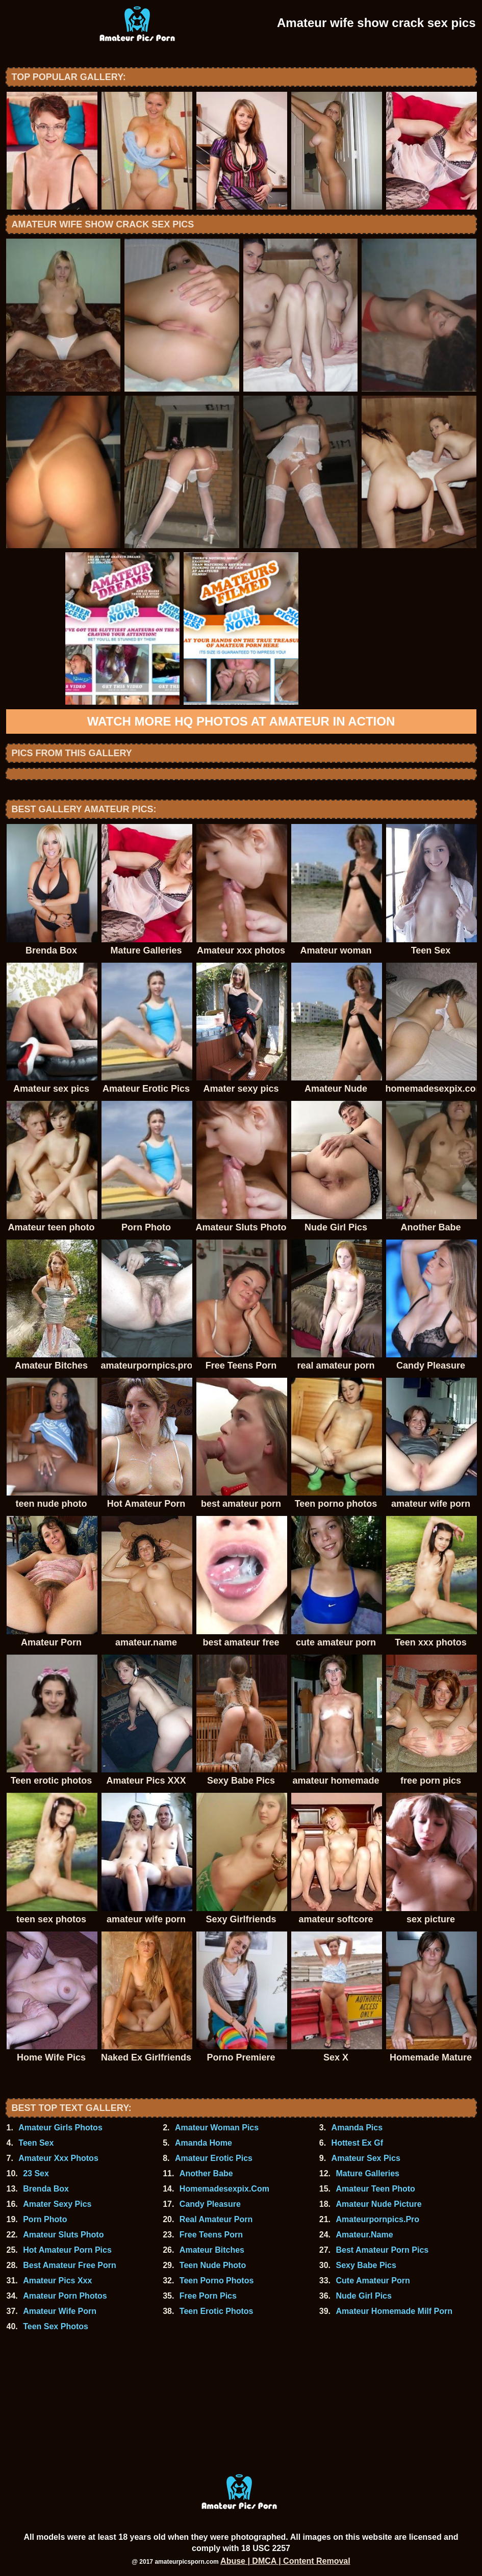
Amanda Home (203, 2143)
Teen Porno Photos (216, 2280)
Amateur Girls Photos (60, 2127)
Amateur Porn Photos (65, 2295)
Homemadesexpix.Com (224, 2188)
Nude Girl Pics (364, 2295)
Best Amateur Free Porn (69, 2265)
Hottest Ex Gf (357, 2143)
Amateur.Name (364, 2234)
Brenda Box (46, 2188)
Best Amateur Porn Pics (382, 2250)
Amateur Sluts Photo (63, 2234)
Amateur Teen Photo (375, 2188)
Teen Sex (36, 2143)
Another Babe (206, 2173)
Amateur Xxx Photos (58, 2158)
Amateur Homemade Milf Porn (394, 2311)
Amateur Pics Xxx (57, 2280)
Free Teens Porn (211, 2234)
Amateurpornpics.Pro (378, 2219)
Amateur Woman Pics (217, 2127)
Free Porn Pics (208, 2295)
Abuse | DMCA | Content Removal (285, 2561)
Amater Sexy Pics (57, 2204)
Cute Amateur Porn (373, 2280)
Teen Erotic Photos (216, 2311)
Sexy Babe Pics (366, 2265)
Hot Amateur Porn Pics (67, 2250)
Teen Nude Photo (213, 2265)
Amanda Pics (357, 2127)
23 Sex (36, 2173)
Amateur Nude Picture (379, 2204)
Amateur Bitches (212, 2250)
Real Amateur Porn (216, 2219)
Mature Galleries (368, 2173)
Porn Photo (45, 2219)
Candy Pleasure (210, 2204)
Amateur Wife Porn (59, 2311)
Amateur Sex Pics (366, 2158)
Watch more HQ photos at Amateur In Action (241, 721)
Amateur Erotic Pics (213, 2158)
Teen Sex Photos (55, 2326)
